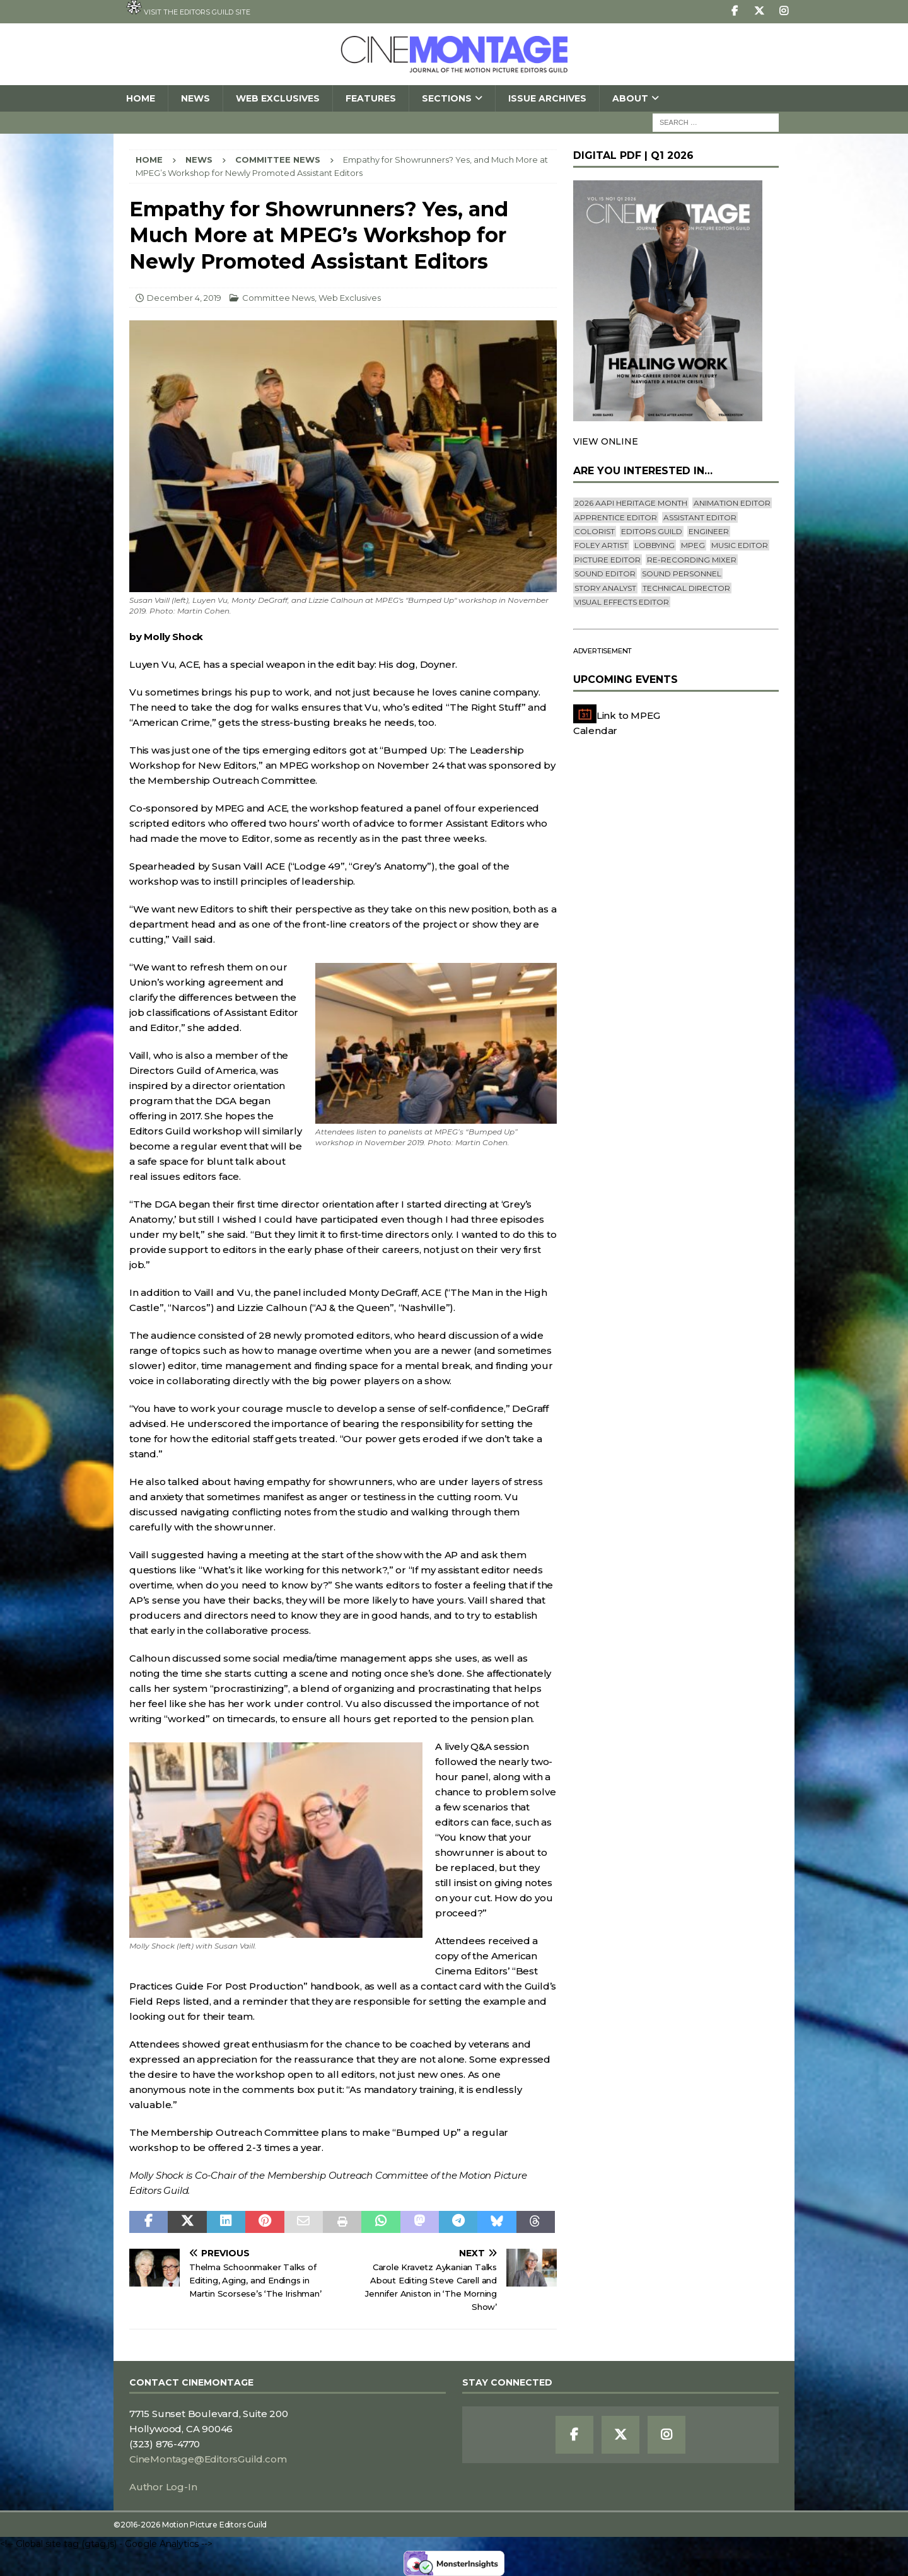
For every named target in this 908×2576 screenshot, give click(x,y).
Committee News (278, 298)
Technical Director (686, 588)
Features (371, 98)
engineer (709, 531)
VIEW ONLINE (605, 441)
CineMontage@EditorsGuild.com (207, 2459)
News (195, 98)
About (630, 98)
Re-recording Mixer (691, 559)
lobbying (654, 545)
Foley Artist (601, 545)
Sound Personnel (681, 573)
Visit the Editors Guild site (188, 8)
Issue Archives (547, 98)
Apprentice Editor (615, 517)
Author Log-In (163, 2487)
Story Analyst (605, 588)
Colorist (594, 531)
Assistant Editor (699, 517)
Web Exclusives (278, 98)
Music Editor (739, 545)
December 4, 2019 (184, 298)
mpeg (693, 545)
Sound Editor (605, 573)
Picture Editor (607, 559)
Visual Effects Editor (621, 602)
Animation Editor (732, 503)
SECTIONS (447, 98)
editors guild (651, 531)
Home (140, 98)
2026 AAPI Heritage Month (630, 503)
